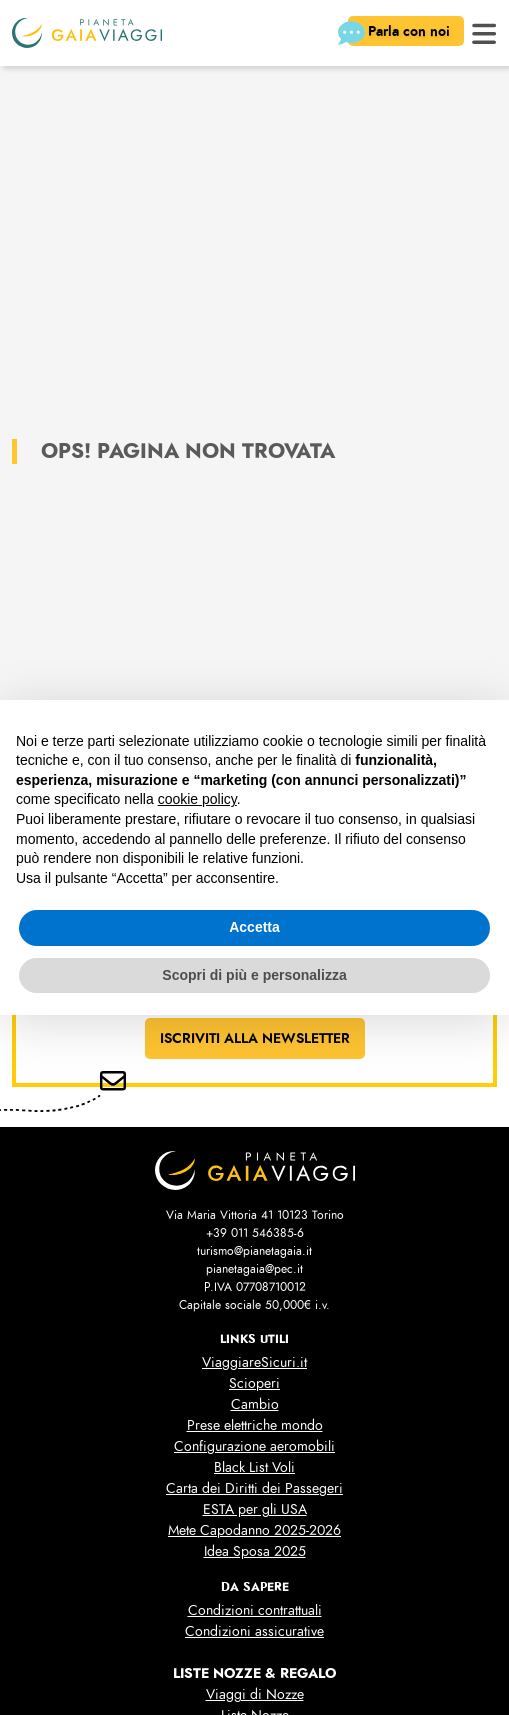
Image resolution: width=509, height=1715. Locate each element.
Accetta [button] (254, 927)
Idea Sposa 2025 (255, 1551)
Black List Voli (254, 1467)
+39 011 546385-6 (255, 1233)
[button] (484, 31)
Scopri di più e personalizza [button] (254, 975)
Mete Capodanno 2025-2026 (254, 1530)
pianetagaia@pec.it (254, 1269)
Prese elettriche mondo (255, 1425)
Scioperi (254, 1383)
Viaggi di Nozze (255, 1694)
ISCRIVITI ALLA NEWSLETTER (255, 1038)
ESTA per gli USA (255, 1509)
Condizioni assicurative (254, 1631)
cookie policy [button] (197, 799)
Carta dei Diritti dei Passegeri (254, 1488)
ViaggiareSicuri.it (254, 1362)
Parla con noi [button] (401, 33)
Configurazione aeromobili (254, 1446)
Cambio (255, 1404)
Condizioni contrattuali (255, 1610)
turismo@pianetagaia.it (254, 1251)
